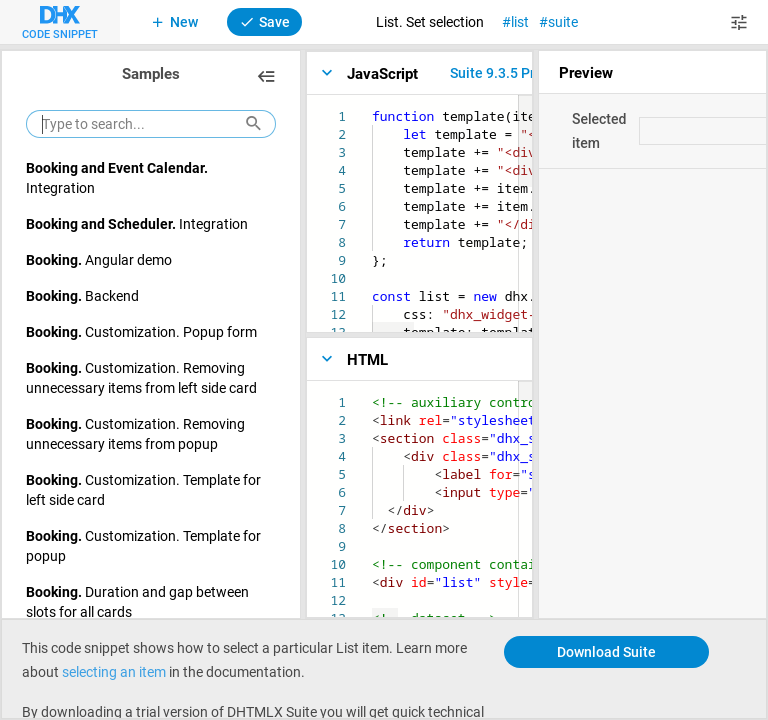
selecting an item (114, 671)
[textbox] (372, 107)
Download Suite (606, 651)
